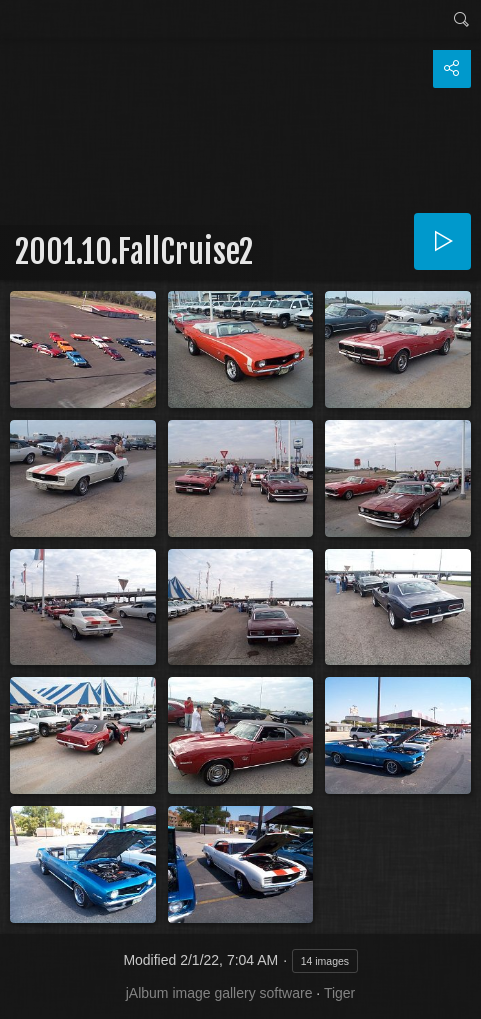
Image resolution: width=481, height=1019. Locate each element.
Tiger (339, 993)
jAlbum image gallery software (219, 993)
